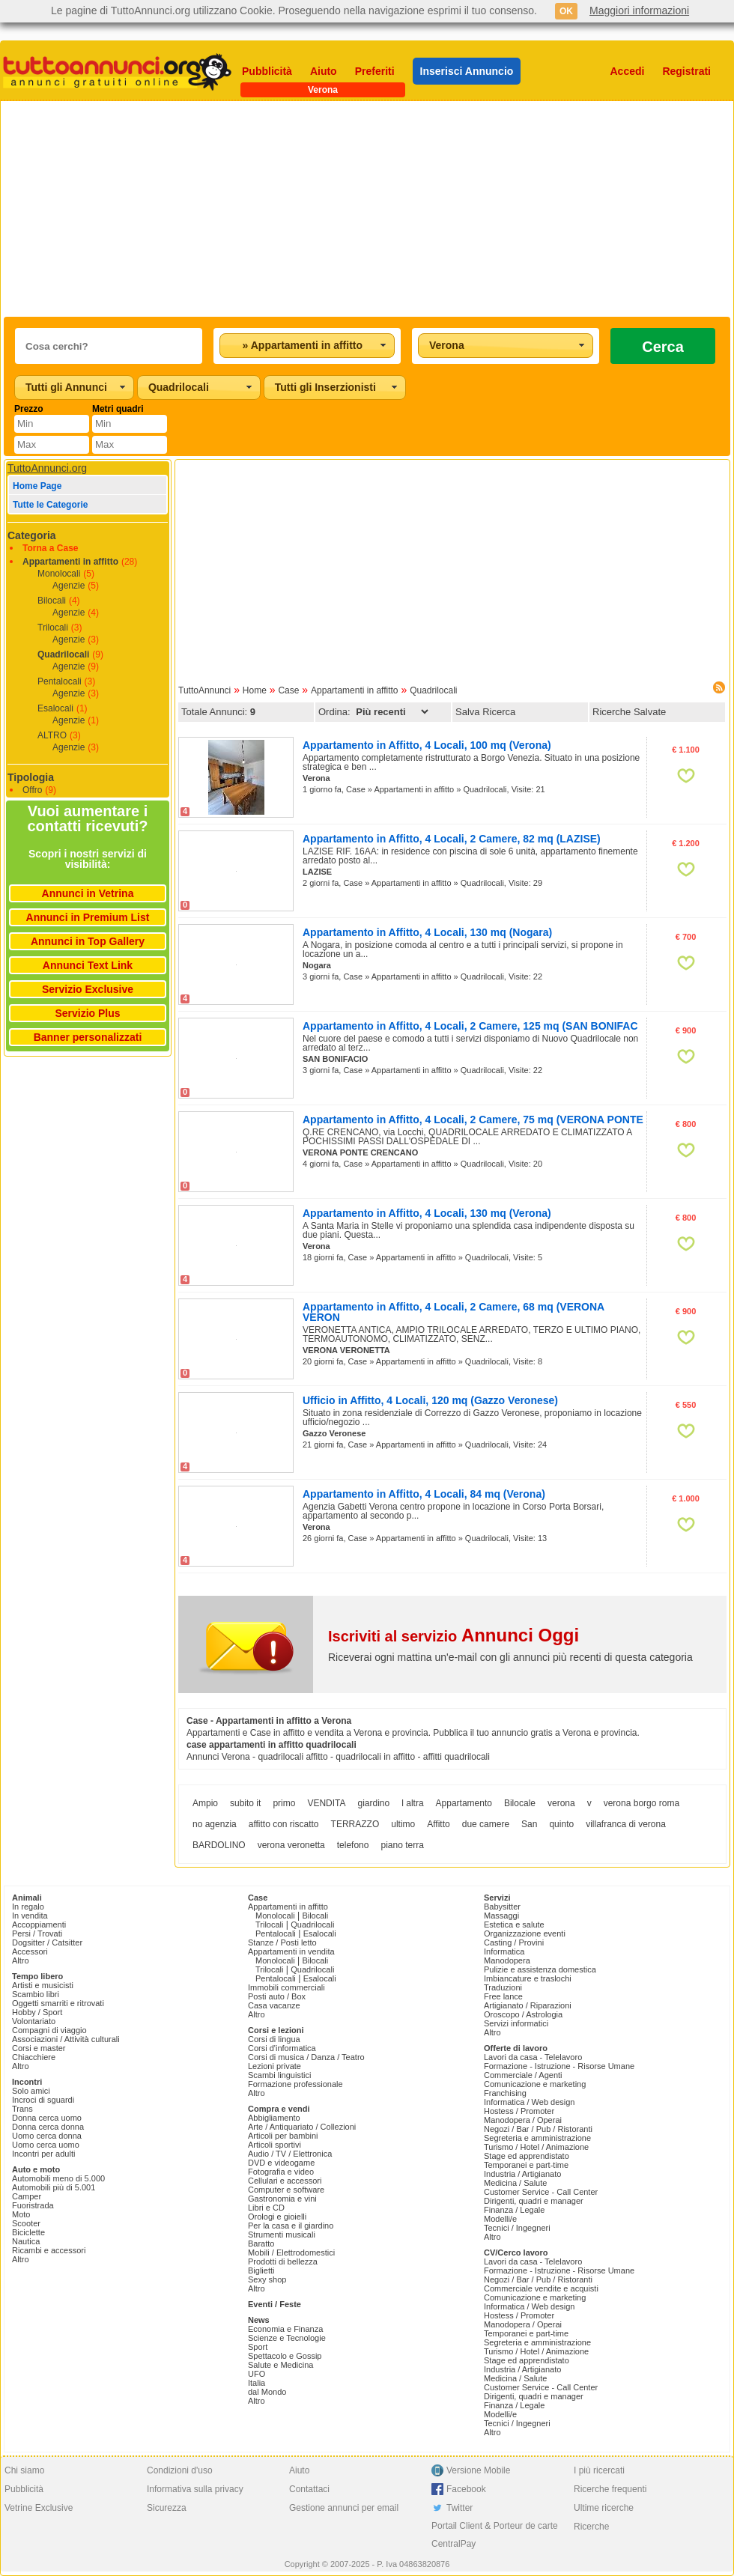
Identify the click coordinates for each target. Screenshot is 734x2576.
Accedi (627, 71)
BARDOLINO (219, 1845)
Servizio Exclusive (87, 989)
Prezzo (28, 409)
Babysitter (502, 1906)
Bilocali (51, 600)
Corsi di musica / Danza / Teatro (306, 2057)
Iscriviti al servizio (453, 1636)
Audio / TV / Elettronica (290, 2153)
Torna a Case (50, 548)
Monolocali (58, 573)
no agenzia (214, 1824)
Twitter (459, 2508)
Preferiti (375, 71)
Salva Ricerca (485, 711)
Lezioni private (274, 2066)
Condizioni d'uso (180, 2470)
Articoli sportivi (274, 2144)
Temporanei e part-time (526, 2164)
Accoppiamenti (39, 1924)
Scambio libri (35, 1994)
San (529, 1824)
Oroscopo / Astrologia (523, 2014)
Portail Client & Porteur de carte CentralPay (494, 2535)
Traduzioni (503, 1987)
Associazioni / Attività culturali (66, 2039)
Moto (21, 2214)
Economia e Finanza (285, 2328)
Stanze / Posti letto (282, 1942)
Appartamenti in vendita (291, 1951)
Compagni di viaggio (49, 2030)
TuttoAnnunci (204, 690)
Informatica (504, 1951)
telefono (353, 1845)
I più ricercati (599, 2470)
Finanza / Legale (514, 2209)
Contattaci (309, 2489)
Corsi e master (39, 2048)
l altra (412, 1803)
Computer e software (286, 2189)
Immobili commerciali (286, 1987)
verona (561, 1803)
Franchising (505, 2093)
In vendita (30, 1915)
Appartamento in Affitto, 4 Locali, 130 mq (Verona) (427, 1213)
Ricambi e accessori (48, 2250)
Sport (257, 2346)
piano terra (401, 1845)
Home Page (37, 486)
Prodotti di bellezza (283, 2261)
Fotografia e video (281, 2171)
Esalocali (55, 708)
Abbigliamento (274, 2117)
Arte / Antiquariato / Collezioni (302, 2126)
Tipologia (30, 777)
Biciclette (28, 2232)
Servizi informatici (516, 2023)
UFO (256, 2373)
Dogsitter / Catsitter (47, 1942)
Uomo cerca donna (47, 2135)
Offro (32, 790)
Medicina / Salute (515, 2182)
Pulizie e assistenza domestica (540, 1969)
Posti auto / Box (277, 1996)
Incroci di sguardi (43, 2099)
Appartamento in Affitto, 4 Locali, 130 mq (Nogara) (427, 932)
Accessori (30, 1951)
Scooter (26, 2223)
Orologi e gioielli (277, 2216)
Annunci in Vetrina (88, 893)
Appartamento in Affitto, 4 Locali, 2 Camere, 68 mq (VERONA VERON (453, 1312)
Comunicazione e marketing (535, 2084)
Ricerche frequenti (610, 2489)
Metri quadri (118, 409)
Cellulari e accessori (284, 2180)
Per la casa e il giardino (290, 2225)
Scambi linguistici (279, 2075)
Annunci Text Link (88, 965)
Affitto (438, 1824)
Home (255, 690)
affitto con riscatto (284, 1824)
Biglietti (261, 2270)
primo (284, 1803)
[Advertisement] (289, 209)
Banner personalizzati (88, 1037)
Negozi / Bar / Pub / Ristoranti (538, 2128)
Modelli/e (500, 2218)
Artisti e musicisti (42, 1985)
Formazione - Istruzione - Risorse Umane (559, 2066)
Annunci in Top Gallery (88, 941)
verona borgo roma (641, 1803)
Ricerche (591, 2526)
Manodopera (507, 1960)
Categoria (31, 535)
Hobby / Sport (37, 2012)
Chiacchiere (33, 2057)
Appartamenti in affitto (70, 561)
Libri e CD (266, 2207)
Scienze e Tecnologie (287, 2337)
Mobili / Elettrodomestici (291, 2252)
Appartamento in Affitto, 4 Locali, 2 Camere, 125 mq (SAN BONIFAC (470, 1026)
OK (566, 11)
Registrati (686, 71)
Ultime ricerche (604, 2508)
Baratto (261, 2243)
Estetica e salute (514, 1924)
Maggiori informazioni (639, 10)
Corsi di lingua (274, 2039)
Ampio (205, 1803)
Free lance (503, 1996)
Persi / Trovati (37, 1933)
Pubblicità (267, 71)
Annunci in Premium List (88, 917)
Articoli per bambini (283, 2135)
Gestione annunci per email (343, 2508)
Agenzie (68, 585)
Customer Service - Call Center (541, 2191)
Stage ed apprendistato (526, 2155)
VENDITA (326, 1803)
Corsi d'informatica (282, 2048)
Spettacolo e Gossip (284, 2355)
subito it (245, 1803)
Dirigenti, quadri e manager (533, 2200)
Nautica (26, 2241)
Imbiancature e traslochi (527, 1978)
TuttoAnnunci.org (47, 468)
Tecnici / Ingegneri (517, 2227)
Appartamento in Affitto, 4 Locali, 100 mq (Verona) (427, 745)
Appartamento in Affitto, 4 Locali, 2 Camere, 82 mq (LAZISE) (452, 839)
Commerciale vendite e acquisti (541, 2288)
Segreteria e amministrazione (537, 2137)
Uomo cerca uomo (45, 2144)
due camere (485, 1824)
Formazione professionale (295, 2084)
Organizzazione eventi (524, 1933)
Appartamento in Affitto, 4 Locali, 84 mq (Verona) (424, 1494)
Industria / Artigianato (522, 2173)
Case (288, 690)
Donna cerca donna (48, 2126)
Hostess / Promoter (519, 2110)
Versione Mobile (478, 2470)
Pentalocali (59, 681)
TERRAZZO (355, 1824)
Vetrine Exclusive (38, 2508)
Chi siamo (24, 2470)
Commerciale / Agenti (523, 2075)
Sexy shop (267, 2279)
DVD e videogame (281, 2162)
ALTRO (52, 735)
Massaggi (501, 1915)
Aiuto (323, 71)
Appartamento (464, 1803)
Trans (22, 2108)
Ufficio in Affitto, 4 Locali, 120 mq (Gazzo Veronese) (430, 1400)
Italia (256, 2382)
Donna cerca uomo (47, 2117)
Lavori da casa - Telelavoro (533, 2057)
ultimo (403, 1824)
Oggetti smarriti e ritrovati (58, 2003)
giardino (374, 1803)
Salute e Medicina (280, 2364)
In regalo (28, 1906)
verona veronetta (291, 1845)
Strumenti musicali (281, 2234)
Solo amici (31, 2090)
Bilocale (520, 1803)
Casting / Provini (514, 1942)
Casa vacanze (274, 2005)
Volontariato (33, 2021)
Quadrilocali (63, 654)
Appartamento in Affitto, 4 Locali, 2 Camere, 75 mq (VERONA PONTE (473, 1120)
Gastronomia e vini (282, 2198)
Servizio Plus (87, 1013)
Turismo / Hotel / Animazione (536, 2146)
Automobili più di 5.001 (53, 2187)
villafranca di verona (626, 1824)
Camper (26, 2196)
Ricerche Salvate (629, 711)
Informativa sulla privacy (195, 2489)
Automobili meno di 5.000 (58, 2178)
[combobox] (307, 345)
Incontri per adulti (43, 2153)
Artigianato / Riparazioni (527, 2005)
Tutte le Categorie (50, 504)
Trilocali (52, 627)
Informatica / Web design (529, 2101)
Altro (20, 1960)
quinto (561, 1824)
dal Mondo (267, 2391)
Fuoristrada (33, 2205)
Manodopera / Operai (523, 2119)
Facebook (466, 2489)
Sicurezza (166, 2508)
